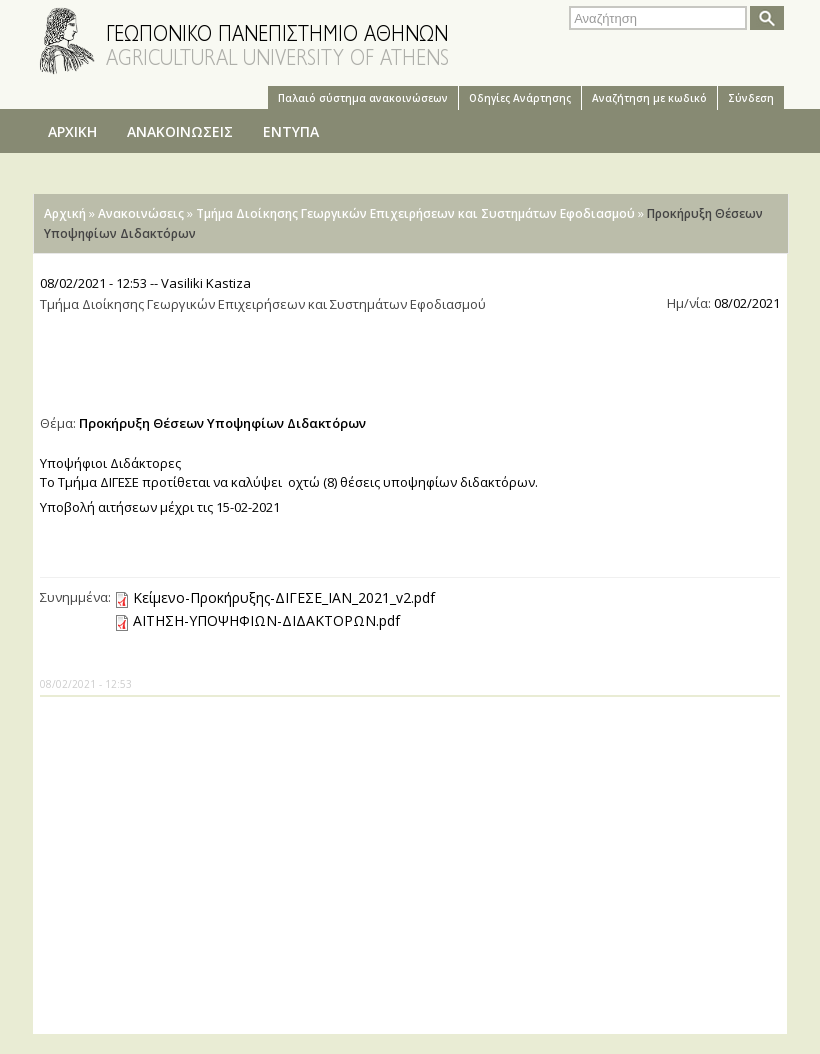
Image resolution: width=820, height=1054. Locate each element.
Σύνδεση (751, 98)
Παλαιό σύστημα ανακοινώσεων (363, 98)
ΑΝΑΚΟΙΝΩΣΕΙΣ (180, 131)
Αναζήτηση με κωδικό (649, 98)
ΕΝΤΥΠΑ (291, 131)
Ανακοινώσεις (141, 213)
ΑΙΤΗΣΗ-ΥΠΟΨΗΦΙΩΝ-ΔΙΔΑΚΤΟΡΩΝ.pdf (266, 620)
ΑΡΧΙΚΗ (72, 131)
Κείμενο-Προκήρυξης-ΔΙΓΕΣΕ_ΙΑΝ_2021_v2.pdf (284, 597)
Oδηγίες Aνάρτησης (520, 98)
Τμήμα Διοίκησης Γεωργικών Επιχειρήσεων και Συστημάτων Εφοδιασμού (415, 213)
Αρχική (65, 213)
